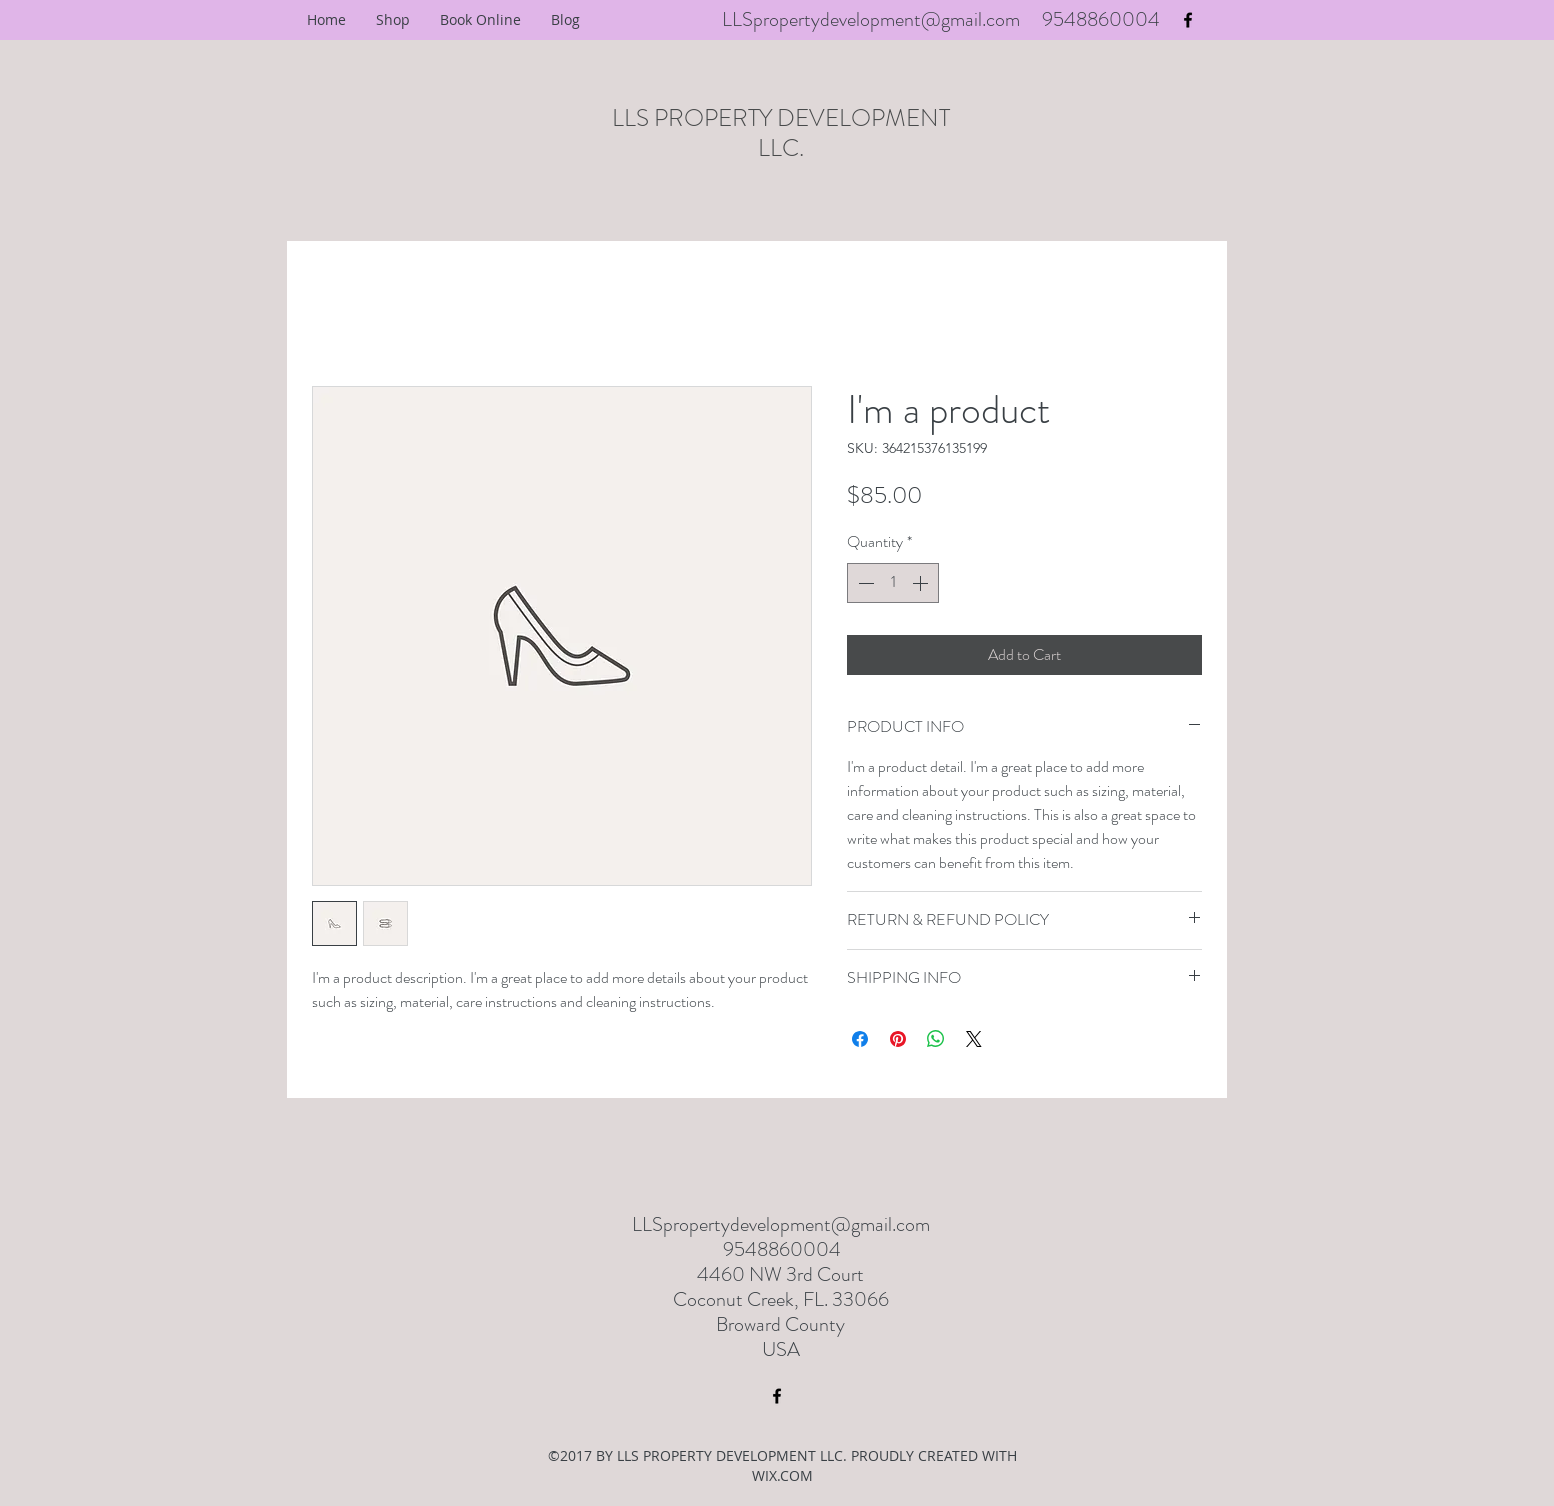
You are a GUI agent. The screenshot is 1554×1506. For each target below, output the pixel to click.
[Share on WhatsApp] (936, 1039)
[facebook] (1188, 20)
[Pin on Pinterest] (898, 1039)
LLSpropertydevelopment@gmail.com (871, 19)
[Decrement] (864, 583)
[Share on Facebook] (860, 1039)
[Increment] (922, 583)
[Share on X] (974, 1039)
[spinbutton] (893, 583)
